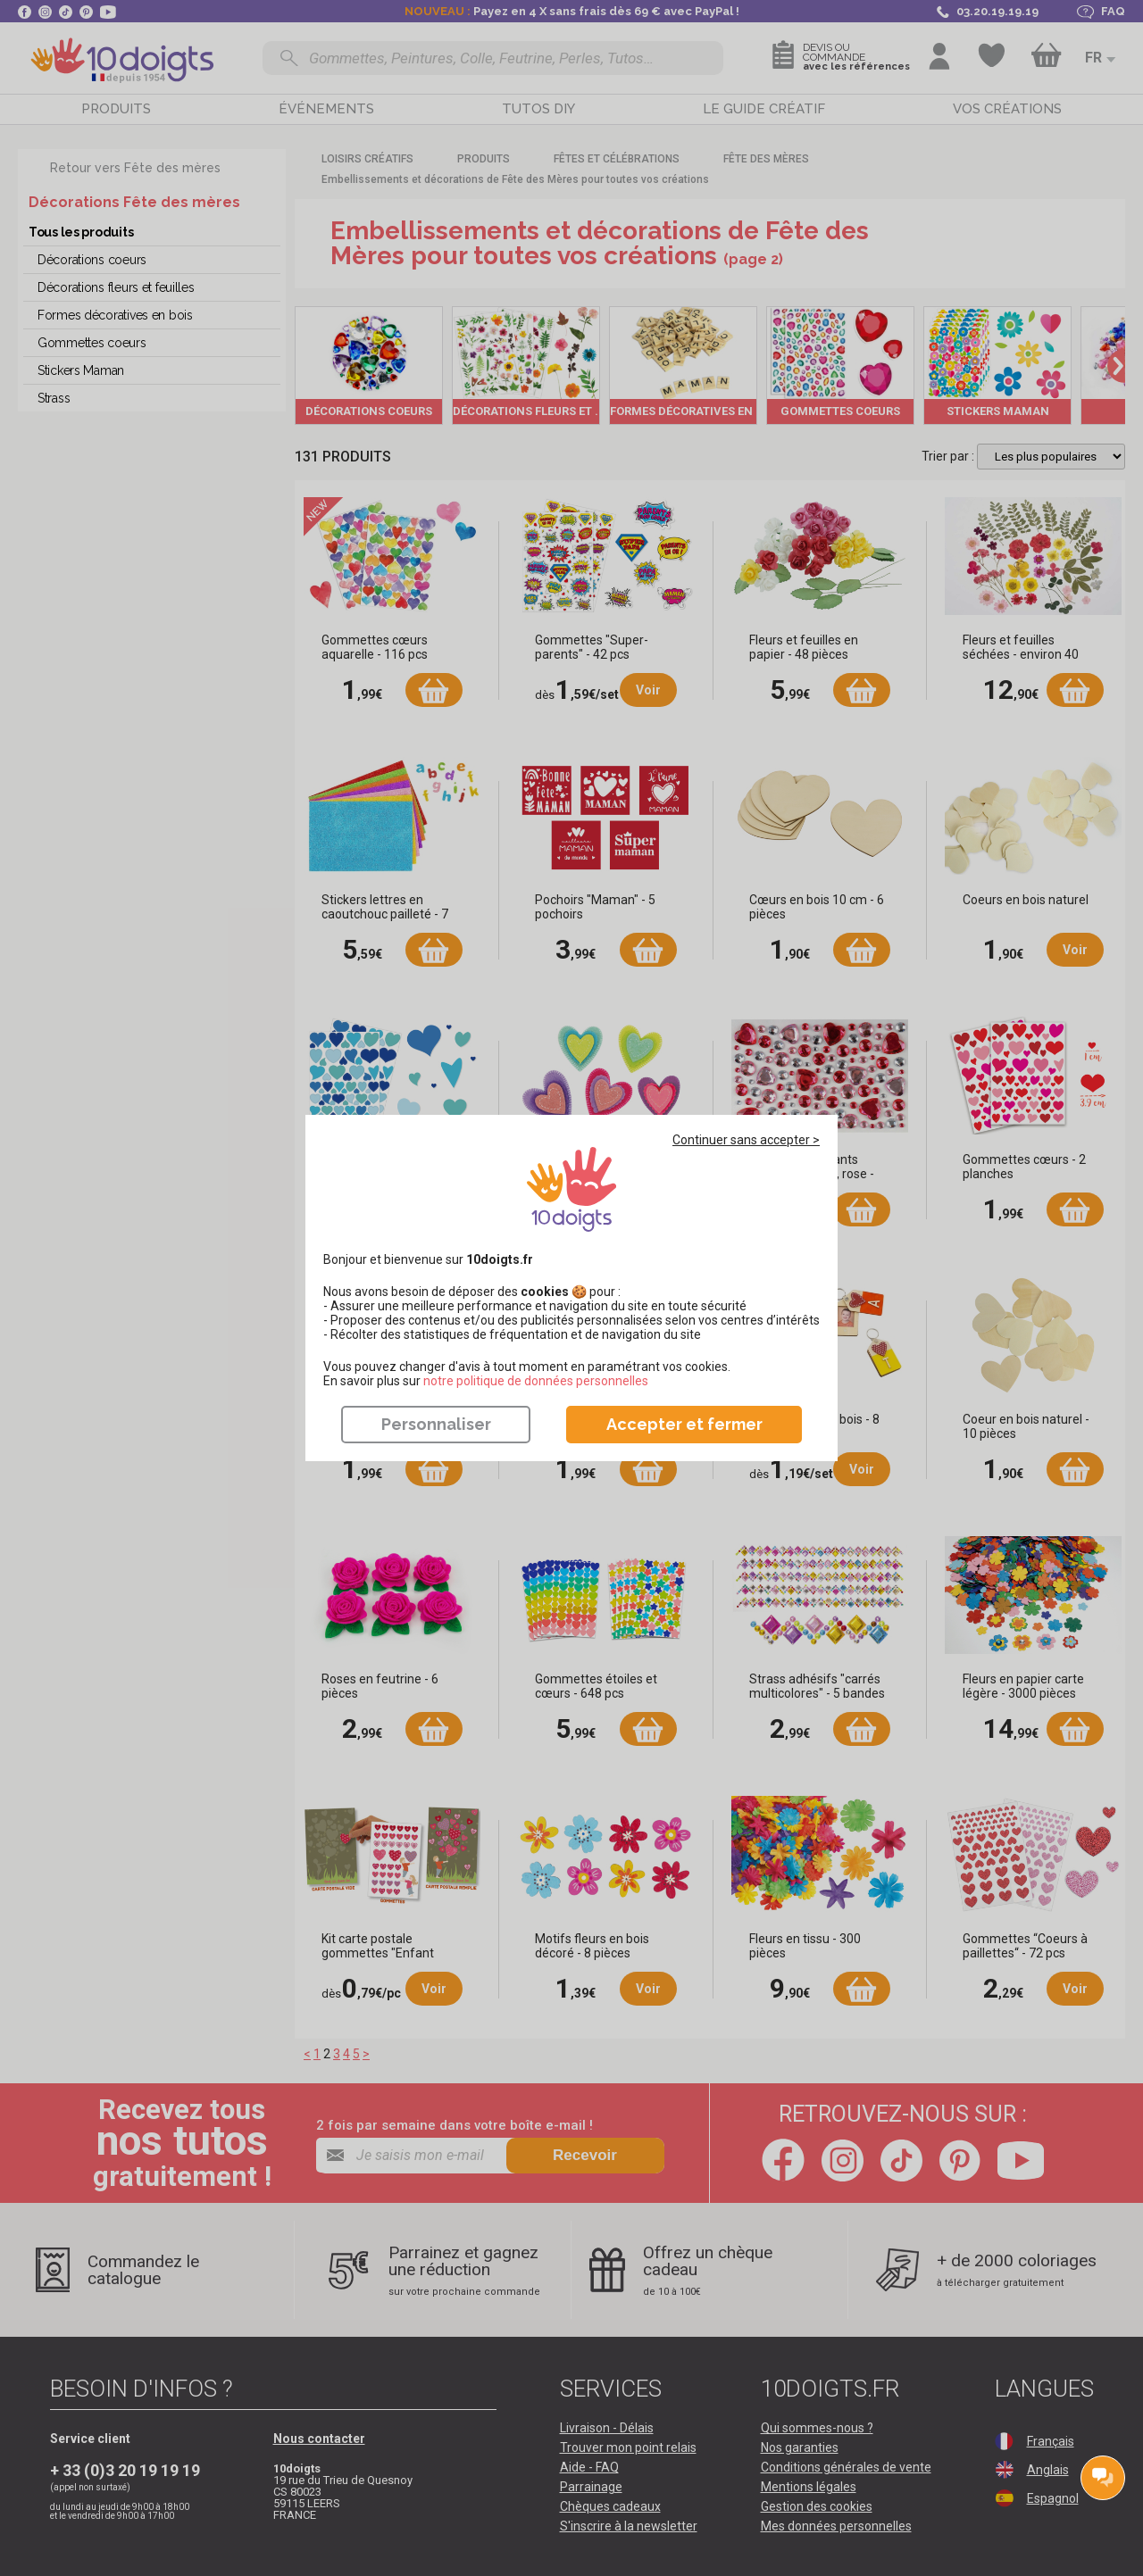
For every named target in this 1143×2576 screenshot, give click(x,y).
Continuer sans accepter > (746, 1140)
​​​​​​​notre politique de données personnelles (535, 1381)
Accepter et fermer (684, 1424)
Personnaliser (436, 1424)
